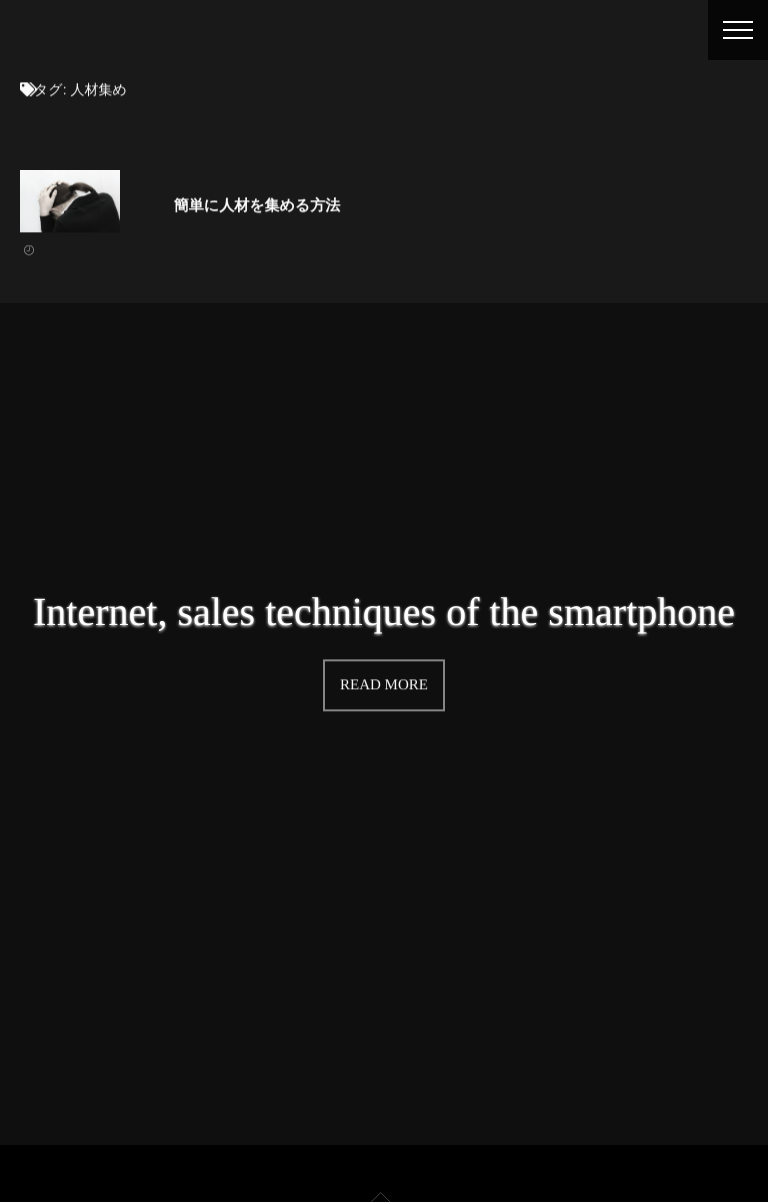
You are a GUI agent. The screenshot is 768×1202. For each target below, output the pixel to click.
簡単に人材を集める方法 (257, 204)
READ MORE (384, 684)
